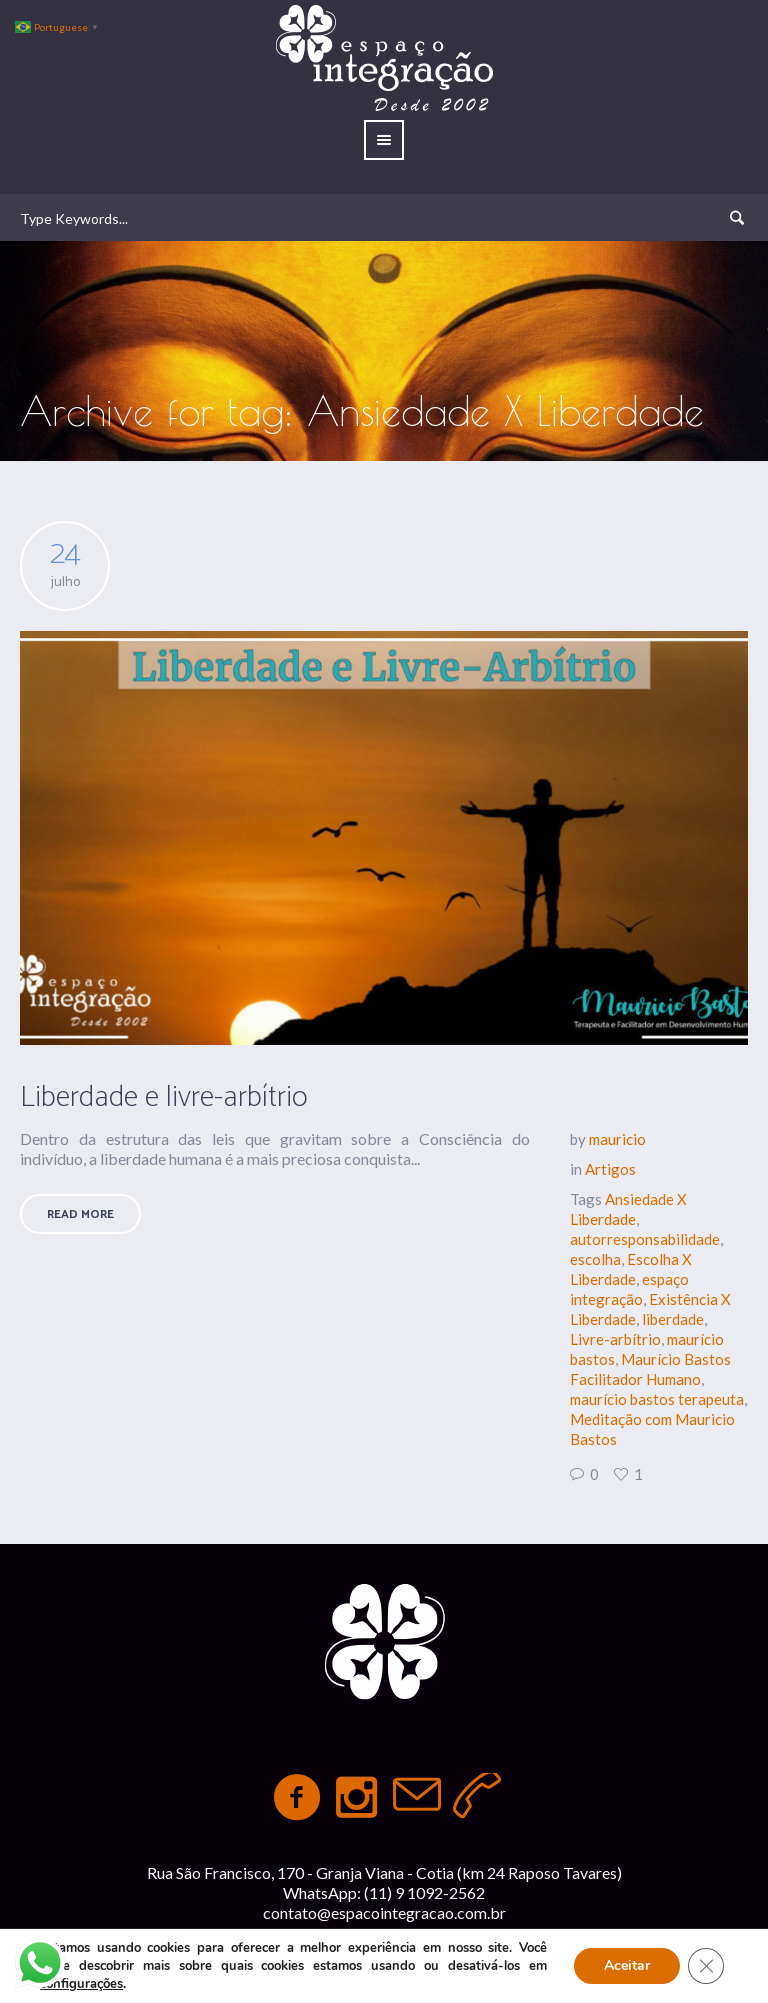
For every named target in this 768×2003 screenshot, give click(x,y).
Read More (80, 1214)
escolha (595, 1259)
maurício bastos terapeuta (657, 1399)
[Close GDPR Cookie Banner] (706, 1966)
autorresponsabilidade (645, 1239)
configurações (81, 1984)
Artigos (610, 1169)
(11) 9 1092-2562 (424, 1892)
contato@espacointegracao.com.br (384, 1912)
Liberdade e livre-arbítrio (164, 1097)
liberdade (673, 1319)
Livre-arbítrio (615, 1339)
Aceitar (627, 1965)
